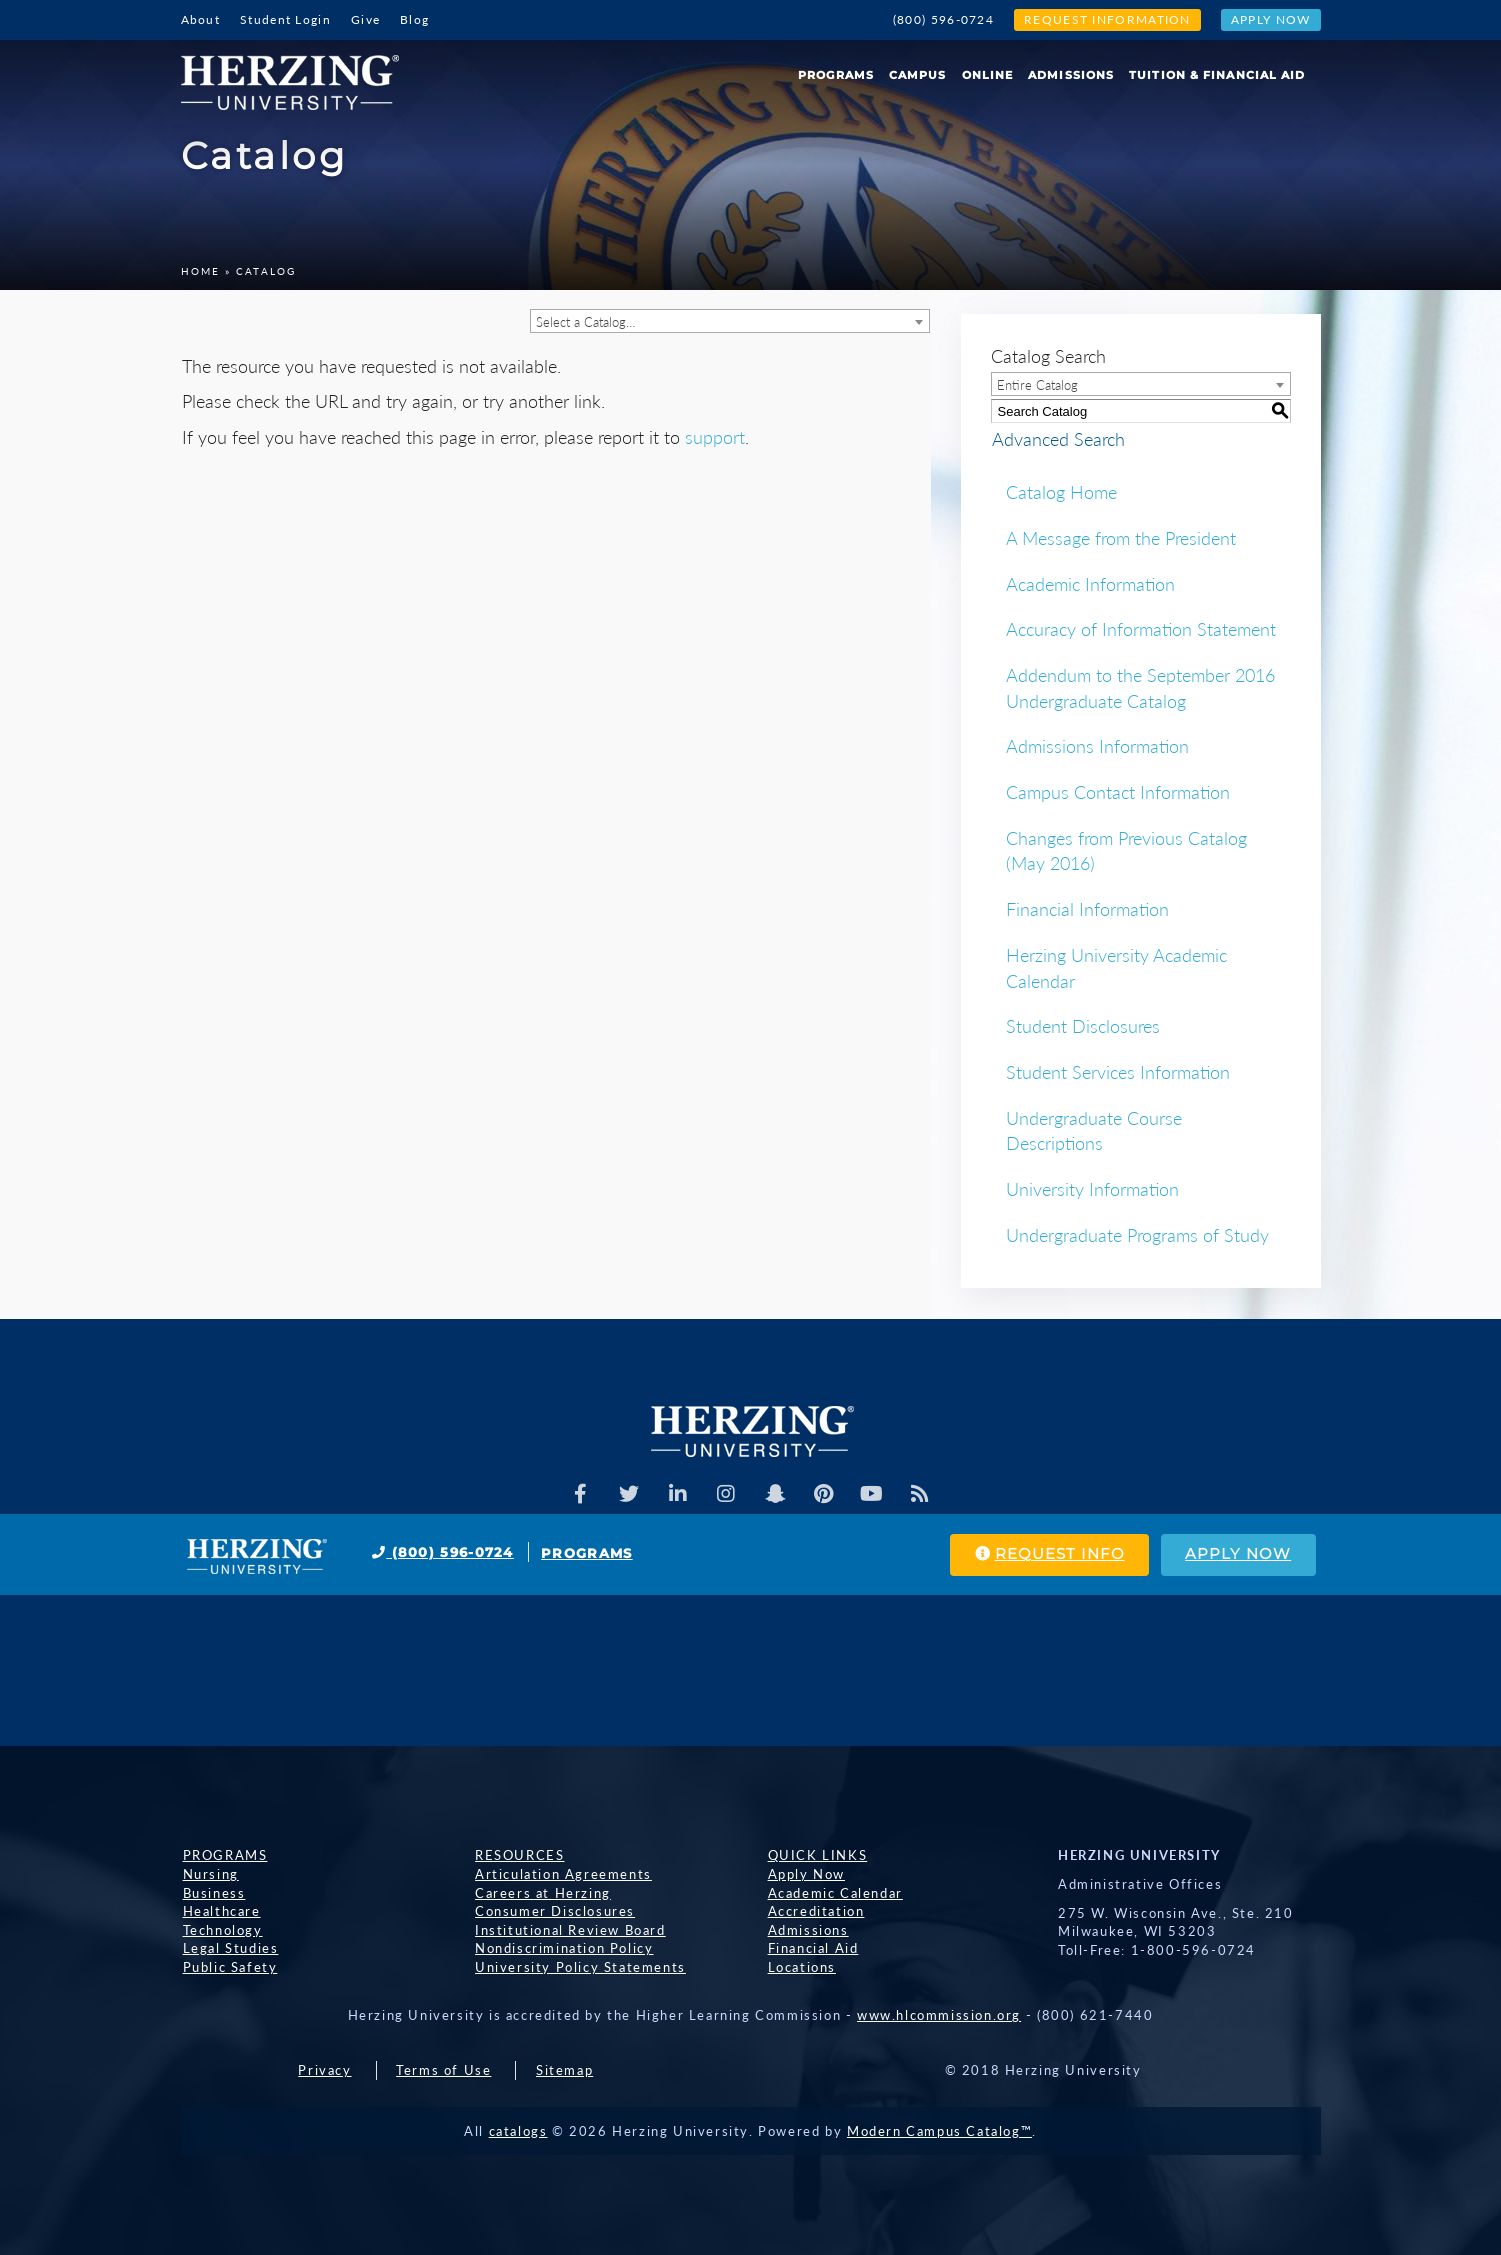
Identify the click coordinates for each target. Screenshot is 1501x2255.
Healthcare (220, 1911)
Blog (414, 19)
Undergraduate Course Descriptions (1094, 1131)
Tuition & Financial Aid (1217, 75)
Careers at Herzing (541, 1893)
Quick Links (816, 1855)
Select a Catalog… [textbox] (585, 322)
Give (365, 19)
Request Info (1045, 1554)
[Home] (297, 75)
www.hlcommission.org (939, 2015)
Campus (918, 75)
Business (212, 1893)
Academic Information (1090, 584)
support (715, 437)
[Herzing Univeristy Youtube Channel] (873, 1494)
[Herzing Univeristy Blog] (922, 1494)
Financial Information (1087, 909)
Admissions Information (1097, 746)
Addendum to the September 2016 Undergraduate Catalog (1140, 688)
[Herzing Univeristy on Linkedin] (677, 1494)
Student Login (285, 19)
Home (200, 271)
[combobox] (730, 321)
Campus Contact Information (1118, 792)
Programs (836, 75)
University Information (1092, 1189)
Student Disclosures (1083, 1026)
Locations (800, 1967)
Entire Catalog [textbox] (1037, 385)
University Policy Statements (578, 1967)
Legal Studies (229, 1948)
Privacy (324, 2070)
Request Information (1107, 19)
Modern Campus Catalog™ (939, 2131)
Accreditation (814, 1911)
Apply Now (1271, 19)
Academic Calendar (833, 1893)
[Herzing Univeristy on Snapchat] (775, 1494)
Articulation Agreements (561, 1874)
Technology (221, 1930)
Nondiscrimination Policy (562, 1948)
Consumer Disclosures (553, 1911)
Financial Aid (811, 1948)
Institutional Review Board (568, 1930)
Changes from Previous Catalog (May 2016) (1126, 851)
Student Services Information (1118, 1072)
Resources (517, 1855)
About (201, 19)
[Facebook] (579, 1494)
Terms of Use (443, 2070)
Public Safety (228, 1967)
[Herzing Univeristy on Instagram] (726, 1494)
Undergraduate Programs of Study (1137, 1235)
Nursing (209, 1874)
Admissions (1071, 75)
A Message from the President (1121, 538)
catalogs (518, 2131)
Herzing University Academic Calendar (1116, 968)
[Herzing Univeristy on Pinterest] (824, 1494)
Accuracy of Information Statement (1141, 629)
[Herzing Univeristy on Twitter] (628, 1494)
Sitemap (564, 2070)
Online (988, 75)
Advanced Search (1057, 438)
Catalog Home (1061, 492)
